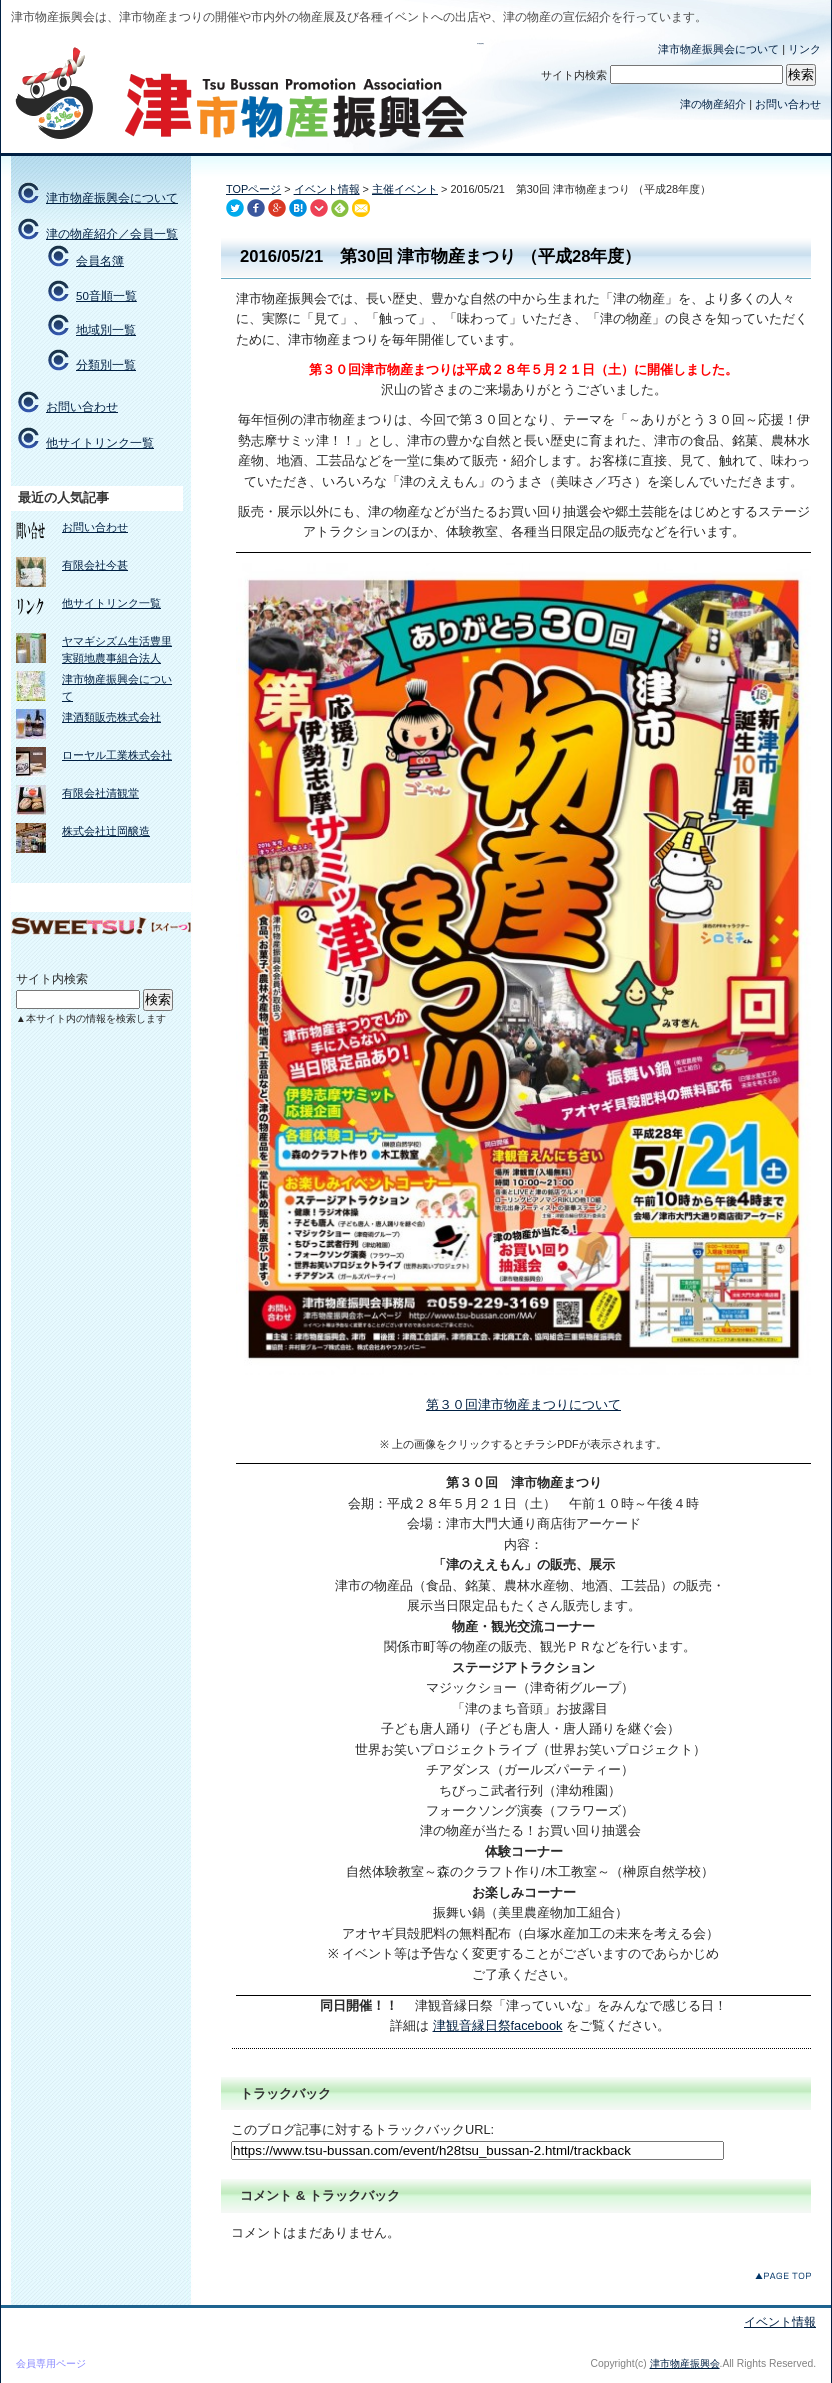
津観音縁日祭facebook (498, 2025)
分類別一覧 (106, 365)
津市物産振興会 (480, 43)
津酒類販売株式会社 (111, 717)
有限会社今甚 (95, 565)
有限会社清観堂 (100, 793)
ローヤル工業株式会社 (117, 755)
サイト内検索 (574, 75)
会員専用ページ (51, 2363)
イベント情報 (327, 189)
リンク (804, 49)
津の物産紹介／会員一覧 (112, 234)
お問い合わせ (788, 104)
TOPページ (253, 189)
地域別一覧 (106, 330)
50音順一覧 (106, 296)
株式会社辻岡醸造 (106, 831)
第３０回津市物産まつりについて (523, 1404)
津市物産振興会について (718, 49)
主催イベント (405, 189)
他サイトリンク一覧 (100, 443)
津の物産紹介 (713, 104)
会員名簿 (100, 261)
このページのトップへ (783, 2275)
